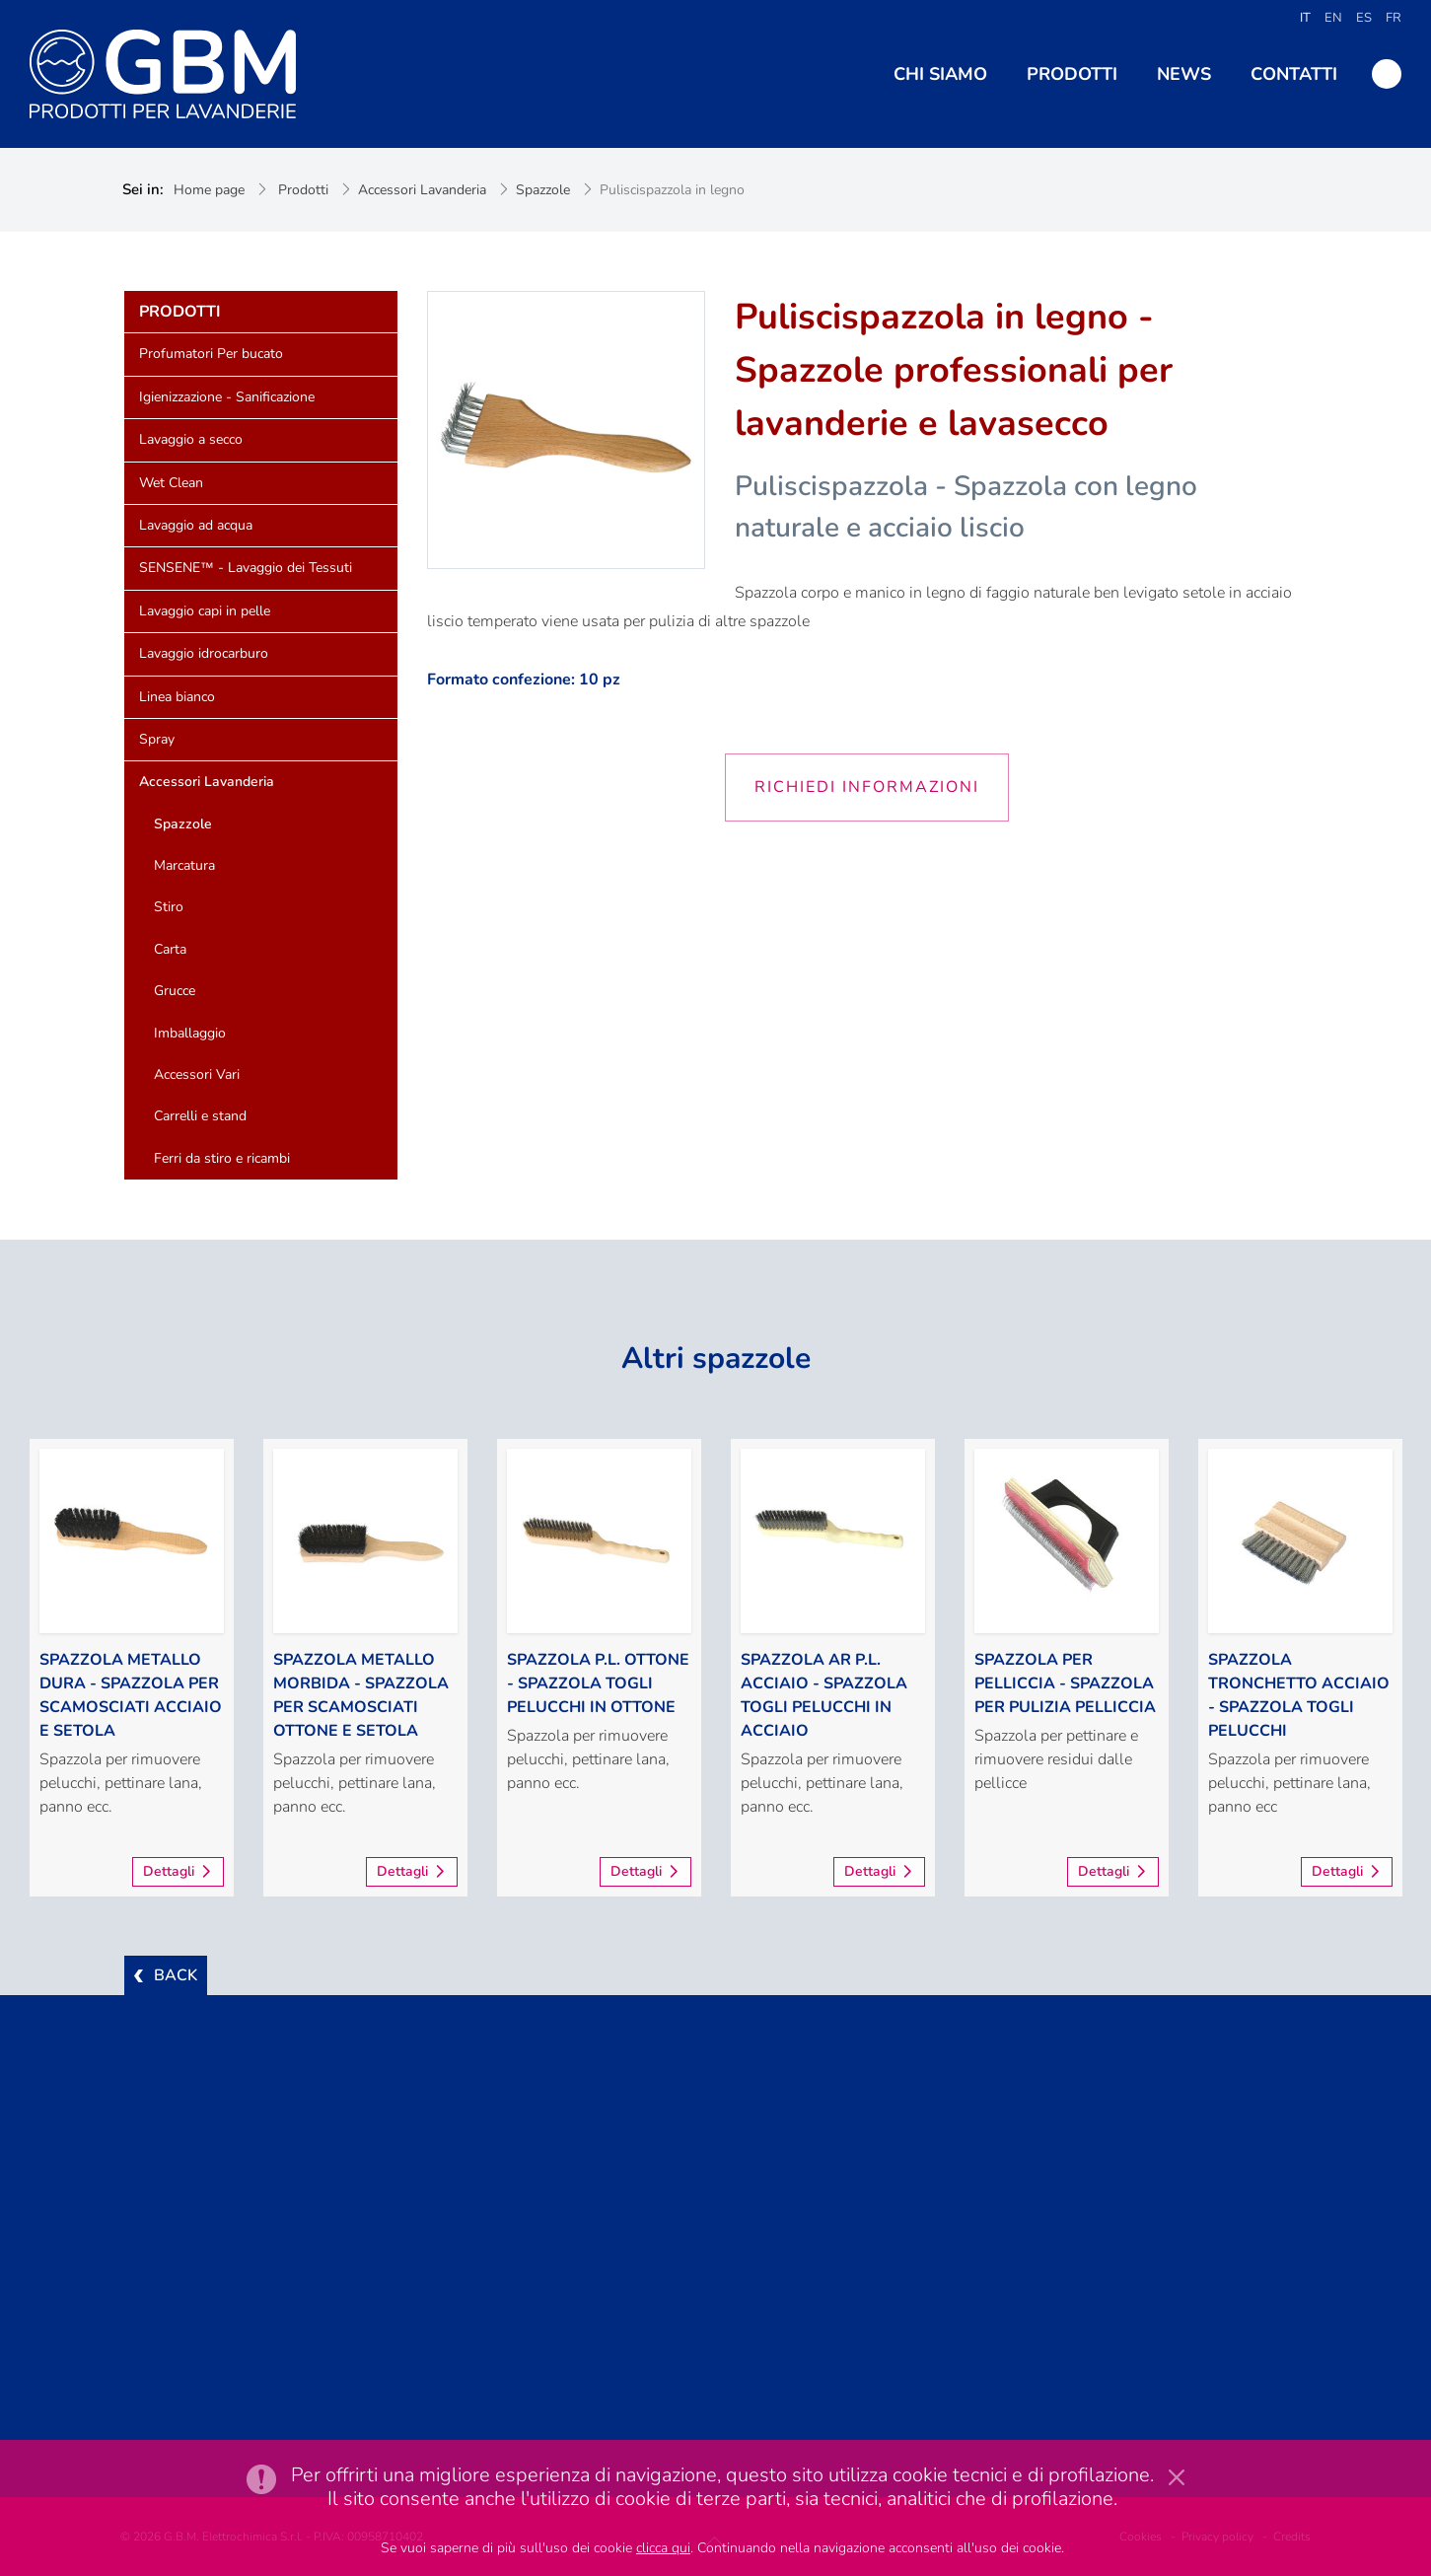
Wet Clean (171, 482)
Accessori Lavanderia (422, 189)
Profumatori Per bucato (211, 353)
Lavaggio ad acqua (195, 525)
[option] (132, 1667)
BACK (175, 1975)
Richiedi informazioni (866, 787)
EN (1333, 18)
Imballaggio (190, 1033)
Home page (209, 189)
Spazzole (543, 189)
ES (1364, 18)
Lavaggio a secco (191, 439)
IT (1305, 18)
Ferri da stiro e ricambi (222, 1158)
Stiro (168, 906)
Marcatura (184, 865)
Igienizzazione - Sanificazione (227, 397)
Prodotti (303, 189)
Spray (157, 739)
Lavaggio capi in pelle (204, 611)
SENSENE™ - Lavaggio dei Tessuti (245, 567)
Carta (170, 949)
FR (1393, 18)
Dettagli (168, 1871)
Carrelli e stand (200, 1116)
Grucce (174, 990)
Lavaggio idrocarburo (203, 653)
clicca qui (663, 2548)
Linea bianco (177, 696)
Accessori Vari (197, 1074)
